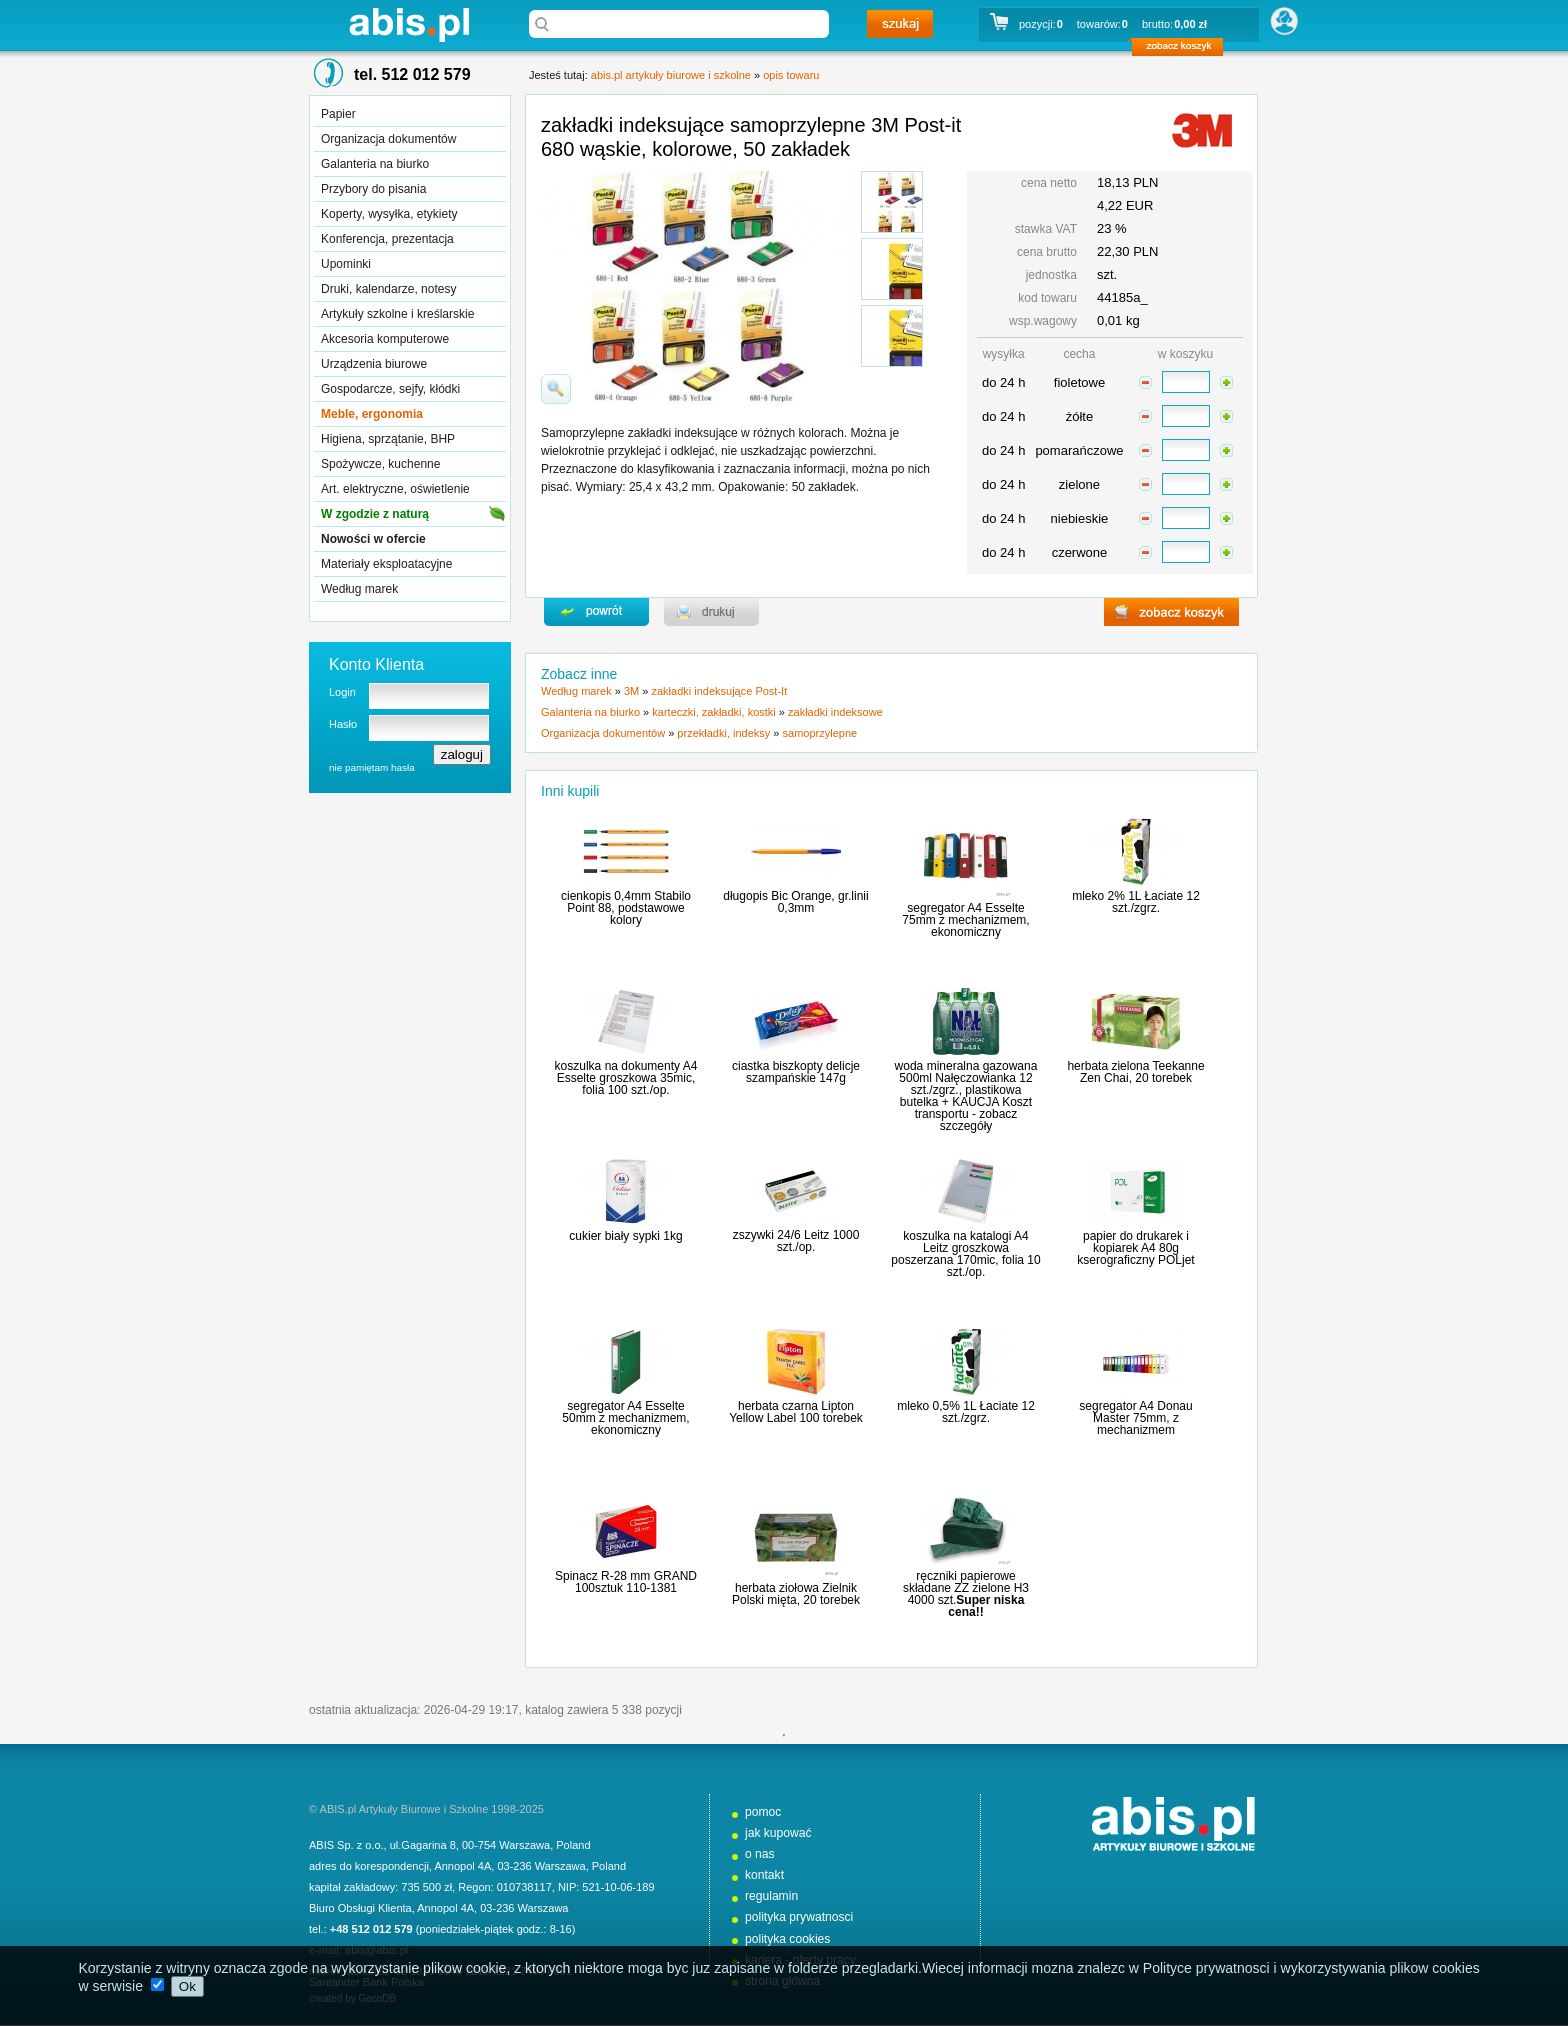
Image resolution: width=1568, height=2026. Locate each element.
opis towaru (791, 75)
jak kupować (778, 1833)
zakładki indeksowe (835, 712)
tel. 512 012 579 (412, 74)
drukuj (711, 612)
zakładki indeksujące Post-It (719, 691)
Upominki (346, 264)
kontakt (764, 1875)
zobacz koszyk (1183, 50)
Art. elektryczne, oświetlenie (395, 489)
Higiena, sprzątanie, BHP (388, 439)
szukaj (900, 24)
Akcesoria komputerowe (385, 339)
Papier (338, 114)
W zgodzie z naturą (375, 514)
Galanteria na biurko (375, 164)
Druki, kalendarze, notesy (388, 289)
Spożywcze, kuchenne (380, 464)
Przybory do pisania (373, 189)
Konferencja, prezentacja (387, 239)
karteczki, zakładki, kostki (713, 712)
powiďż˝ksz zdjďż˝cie (556, 389)
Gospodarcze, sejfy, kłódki (390, 389)
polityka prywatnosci (799, 1917)
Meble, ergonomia (372, 414)
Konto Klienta (376, 664)
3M (631, 691)
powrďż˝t (596, 612)
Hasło (343, 724)
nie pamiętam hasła (372, 767)
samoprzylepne (820, 733)
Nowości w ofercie (373, 539)
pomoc (763, 1812)
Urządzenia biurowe (374, 364)
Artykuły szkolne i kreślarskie (397, 314)
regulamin (771, 1896)
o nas (760, 1854)
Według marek (359, 589)
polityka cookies (787, 1939)
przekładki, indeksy (723, 733)
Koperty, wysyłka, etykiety (389, 214)
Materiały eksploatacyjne (386, 564)
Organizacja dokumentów (388, 139)
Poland (573, 1845)
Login (342, 692)
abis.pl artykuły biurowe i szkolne (409, 24)
